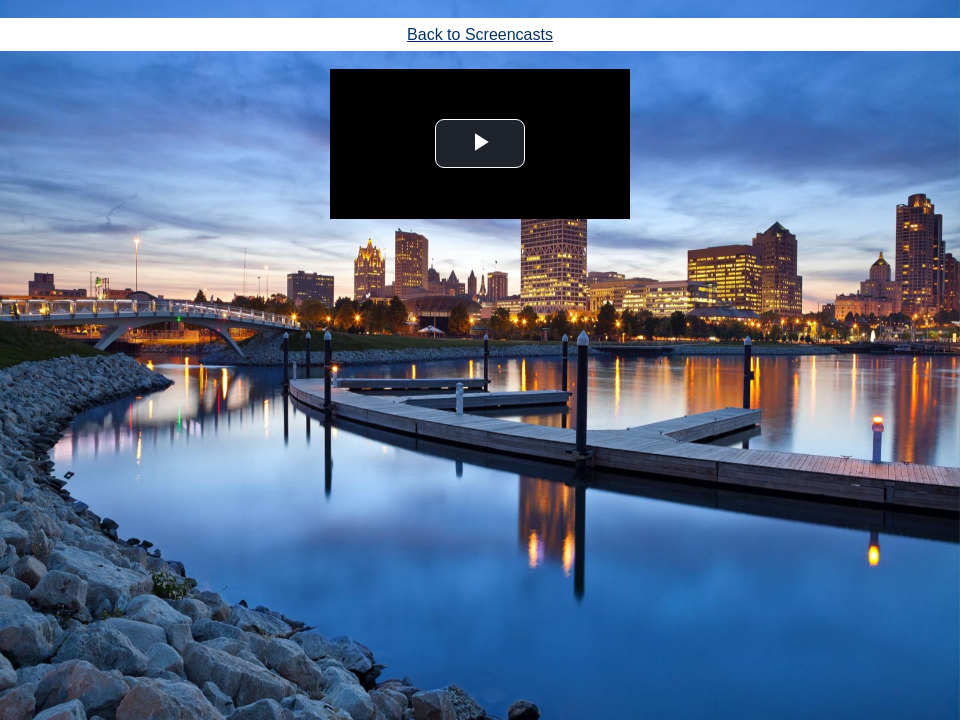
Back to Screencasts (480, 34)
